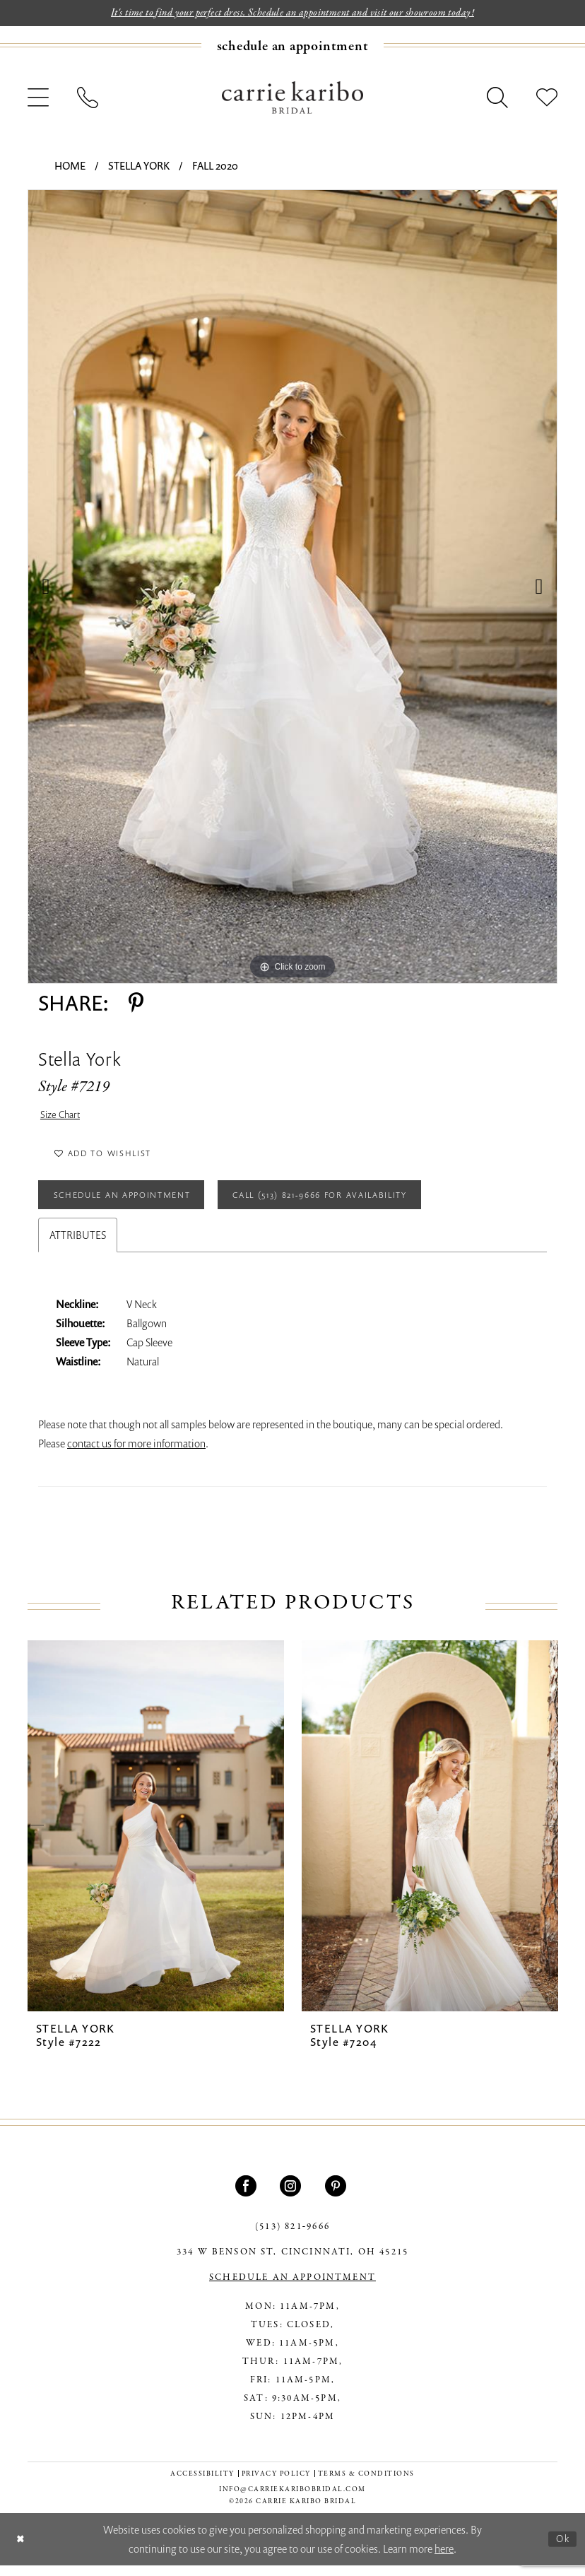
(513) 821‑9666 (292, 2238)
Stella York (139, 167)
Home (69, 167)
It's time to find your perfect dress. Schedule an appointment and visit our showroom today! (293, 13)
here (444, 2559)
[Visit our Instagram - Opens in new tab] (292, 2197)
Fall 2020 (215, 167)
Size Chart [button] (62, 1117)
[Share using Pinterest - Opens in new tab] (136, 1004)
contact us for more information (136, 1454)
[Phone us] (87, 99)
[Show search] (497, 99)
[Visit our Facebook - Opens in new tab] (247, 2197)
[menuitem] (292, 47)
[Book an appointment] (292, 47)
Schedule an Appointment (132, 1204)
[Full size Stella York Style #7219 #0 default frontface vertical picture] (292, 588)
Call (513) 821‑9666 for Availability (355, 1204)
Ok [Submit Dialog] (561, 2549)
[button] (38, 99)
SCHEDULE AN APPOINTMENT (292, 2289)
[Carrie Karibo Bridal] (292, 98)
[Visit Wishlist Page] (547, 99)
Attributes (77, 1246)
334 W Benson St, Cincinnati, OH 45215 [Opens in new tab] (292, 2263)
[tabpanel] (292, 588)
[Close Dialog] (21, 2550)
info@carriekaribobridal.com (292, 2500)
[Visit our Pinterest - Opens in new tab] (337, 2197)
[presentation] (156, 1837)
